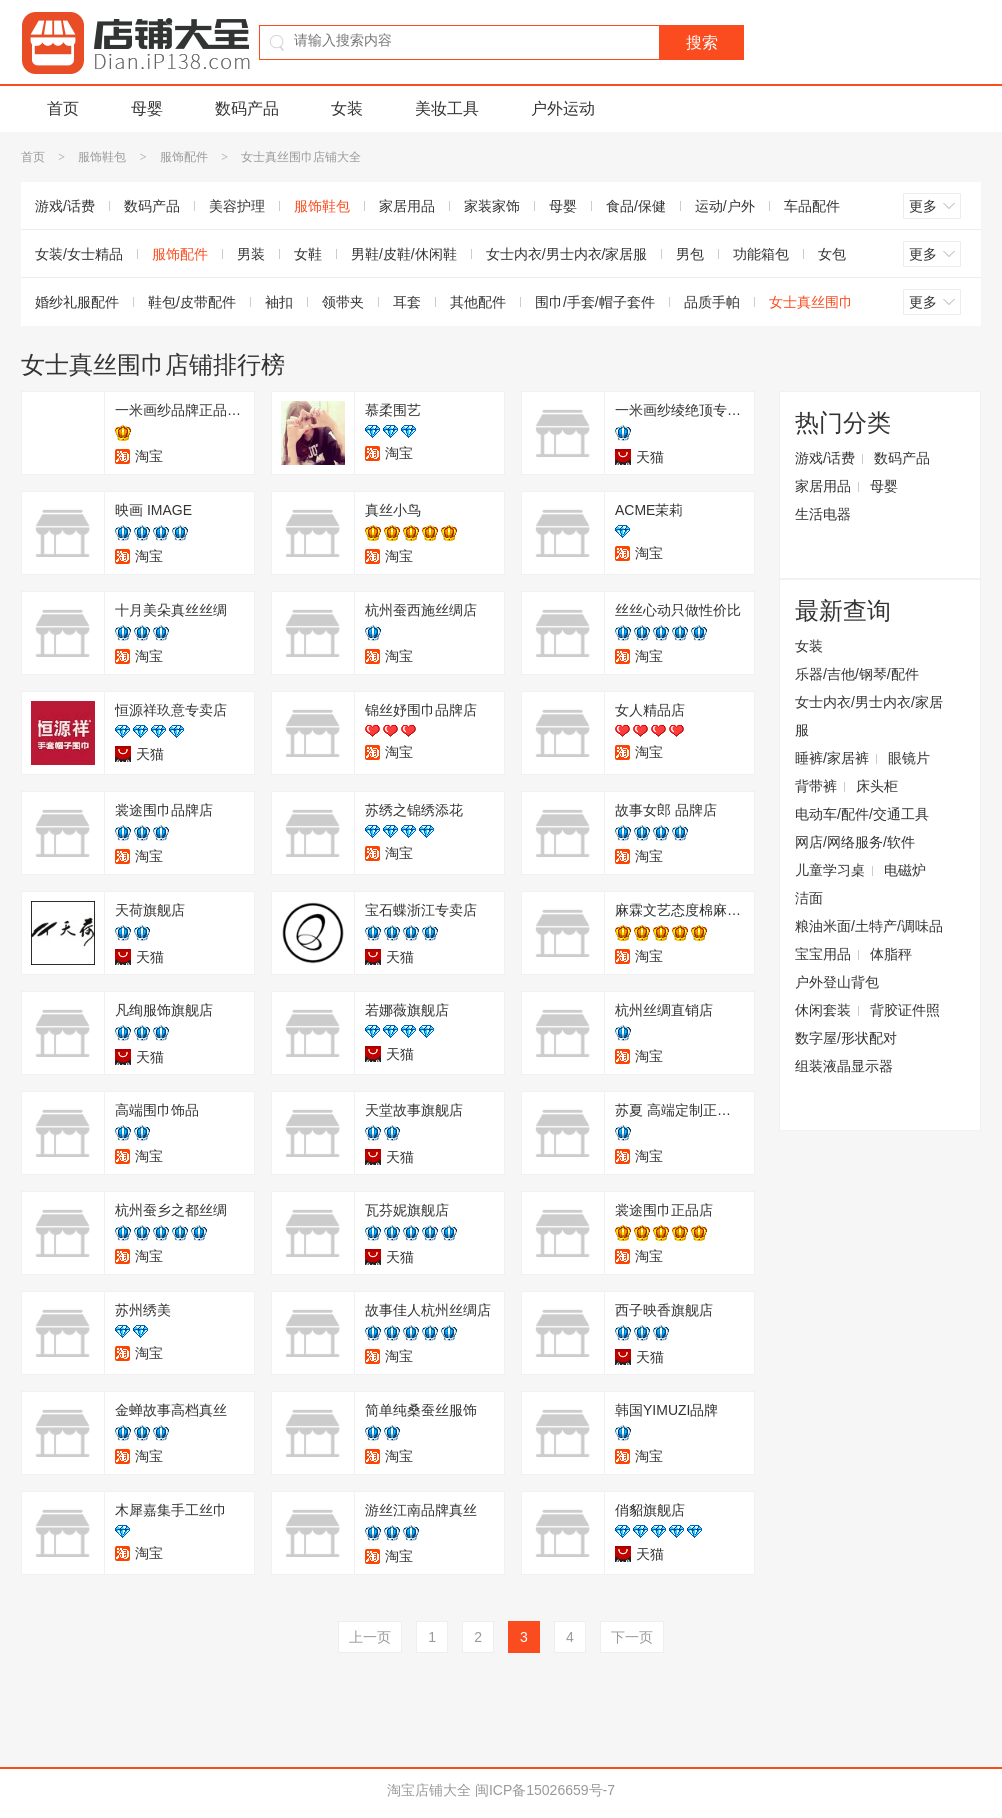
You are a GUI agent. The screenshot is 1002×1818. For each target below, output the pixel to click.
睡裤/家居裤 (832, 758)
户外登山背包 (837, 982)
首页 (63, 108)
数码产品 (247, 108)
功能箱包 (761, 254)
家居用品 (407, 206)
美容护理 (237, 206)
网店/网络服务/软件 (855, 842)
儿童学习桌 (830, 870)
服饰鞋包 (102, 157)
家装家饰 (492, 206)
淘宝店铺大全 (429, 1790)
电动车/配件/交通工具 (862, 814)
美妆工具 (447, 108)
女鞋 (308, 254)
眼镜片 (909, 758)
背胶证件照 (905, 1010)
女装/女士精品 (79, 254)
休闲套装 (823, 1010)
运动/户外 (725, 206)
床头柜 (877, 786)
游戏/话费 (65, 206)
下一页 (632, 1637)
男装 (251, 254)
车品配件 (812, 206)
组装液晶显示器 (844, 1066)
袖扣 (279, 302)
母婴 (147, 108)
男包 (690, 254)
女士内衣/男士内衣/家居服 (567, 254)
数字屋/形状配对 (846, 1038)
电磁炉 (905, 870)
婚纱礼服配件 (77, 302)
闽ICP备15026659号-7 (545, 1790)
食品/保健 (636, 206)
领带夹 (343, 302)
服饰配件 (184, 157)
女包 (832, 254)
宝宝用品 (823, 954)
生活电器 (823, 514)
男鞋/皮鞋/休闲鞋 (404, 254)
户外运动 (563, 108)
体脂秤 (891, 954)
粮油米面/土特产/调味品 (869, 926)
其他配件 (478, 302)
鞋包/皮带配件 (192, 302)
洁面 (809, 898)
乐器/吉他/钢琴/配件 (857, 674)
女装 (347, 108)
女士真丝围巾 (811, 302)
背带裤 (816, 786)
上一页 (370, 1637)
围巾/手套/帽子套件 (595, 302)
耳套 (407, 302)
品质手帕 (712, 302)
